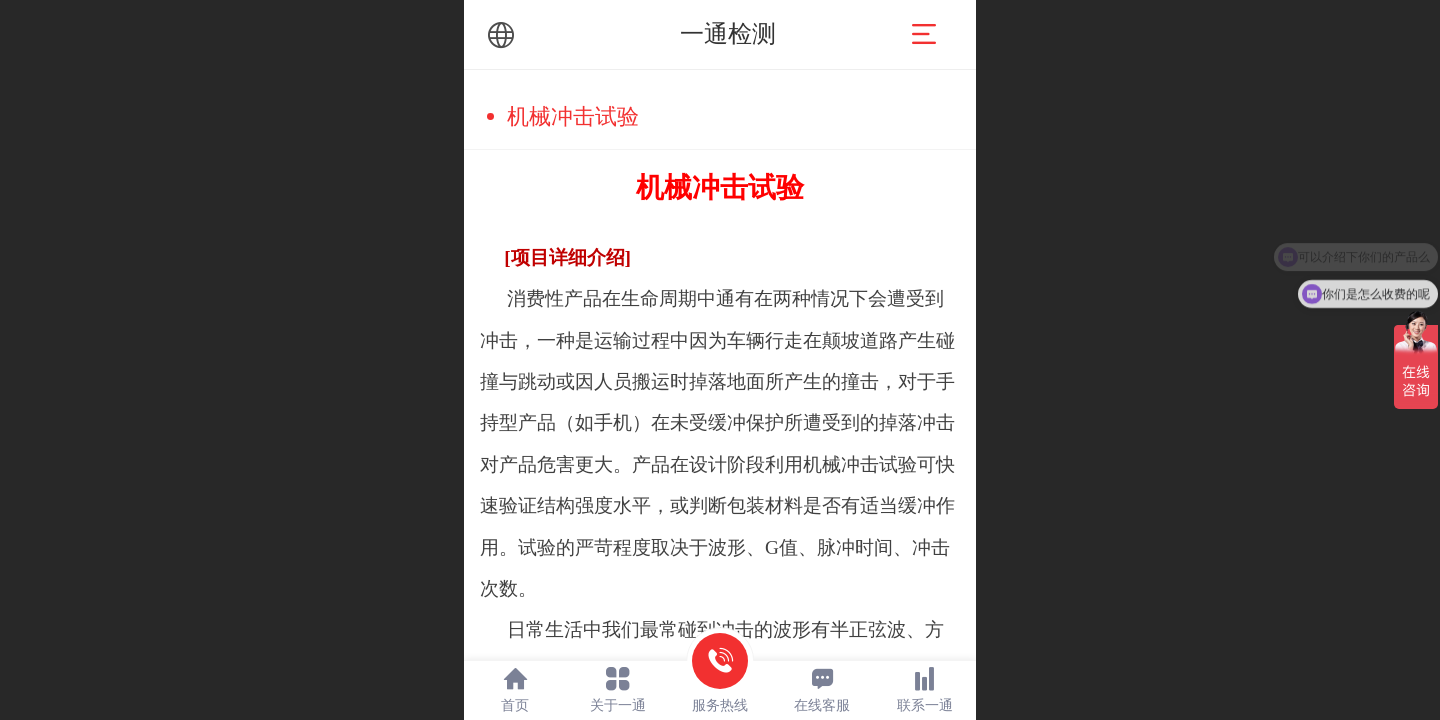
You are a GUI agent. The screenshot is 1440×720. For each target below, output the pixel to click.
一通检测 (728, 33)
